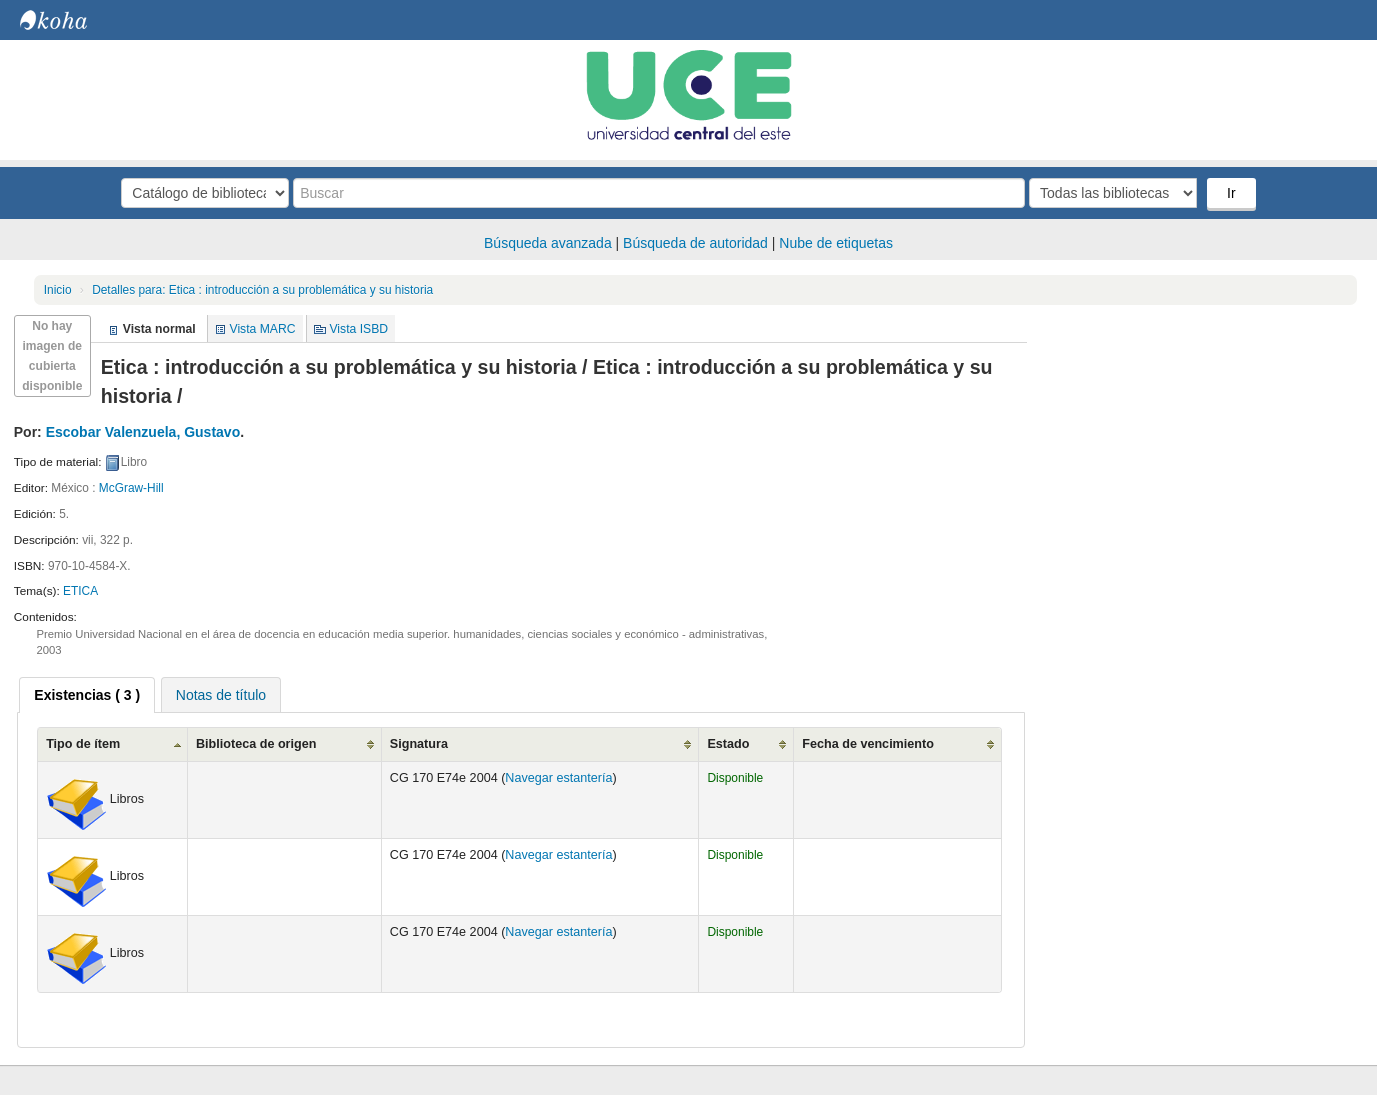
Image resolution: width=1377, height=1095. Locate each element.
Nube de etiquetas (836, 243)
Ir (1231, 193)
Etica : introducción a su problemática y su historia (262, 290)
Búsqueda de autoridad (695, 243)
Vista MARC (263, 329)
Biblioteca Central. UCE (70, 20)
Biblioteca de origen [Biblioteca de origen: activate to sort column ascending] (256, 744)
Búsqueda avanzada (548, 243)
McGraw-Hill (131, 488)
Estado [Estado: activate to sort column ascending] (728, 744)
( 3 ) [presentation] (87, 695)
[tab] (87, 695)
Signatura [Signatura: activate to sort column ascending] (419, 744)
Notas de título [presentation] (221, 695)
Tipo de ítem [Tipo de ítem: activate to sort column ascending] (83, 744)
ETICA (80, 591)
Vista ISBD (358, 329)
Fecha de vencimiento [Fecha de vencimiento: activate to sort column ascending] (868, 744)
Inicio (58, 290)
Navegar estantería (558, 778)
